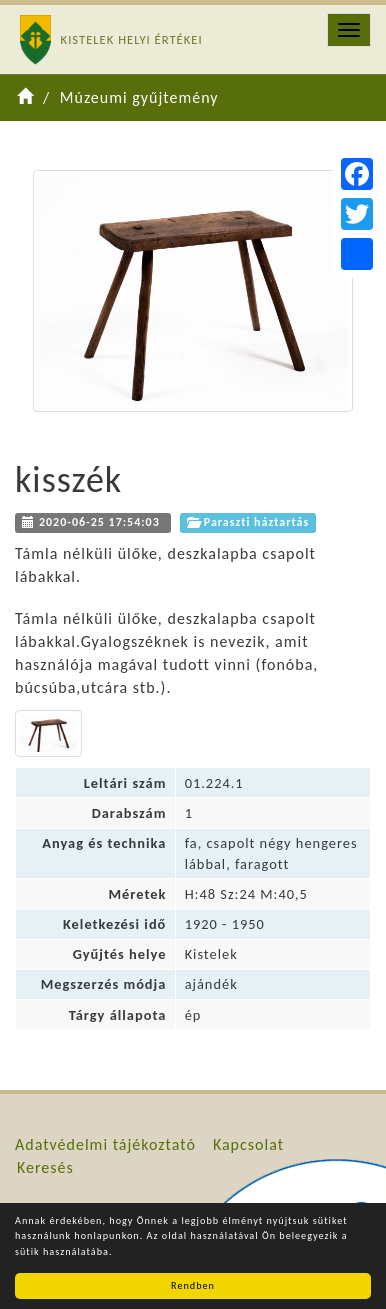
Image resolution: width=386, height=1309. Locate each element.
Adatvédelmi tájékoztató (105, 1144)
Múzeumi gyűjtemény (139, 97)
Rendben (193, 1285)
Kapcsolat (248, 1144)
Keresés (45, 1167)
